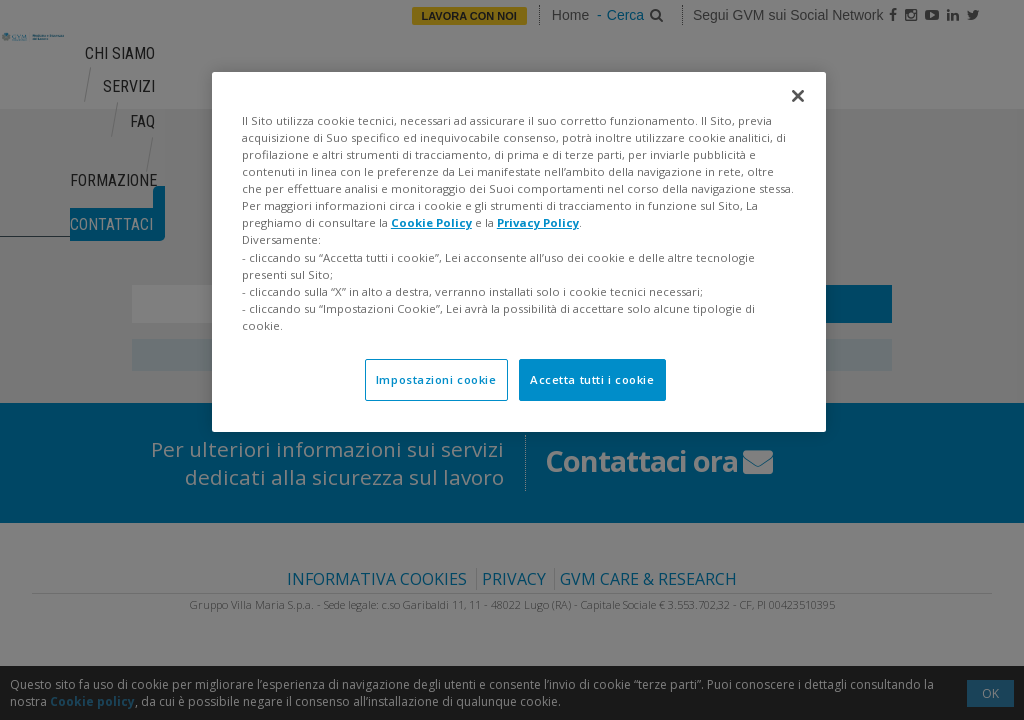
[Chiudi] (798, 96)
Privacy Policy (538, 222)
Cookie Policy (431, 222)
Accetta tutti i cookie (592, 379)
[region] (519, 252)
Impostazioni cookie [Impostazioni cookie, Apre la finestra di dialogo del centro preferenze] (436, 379)
